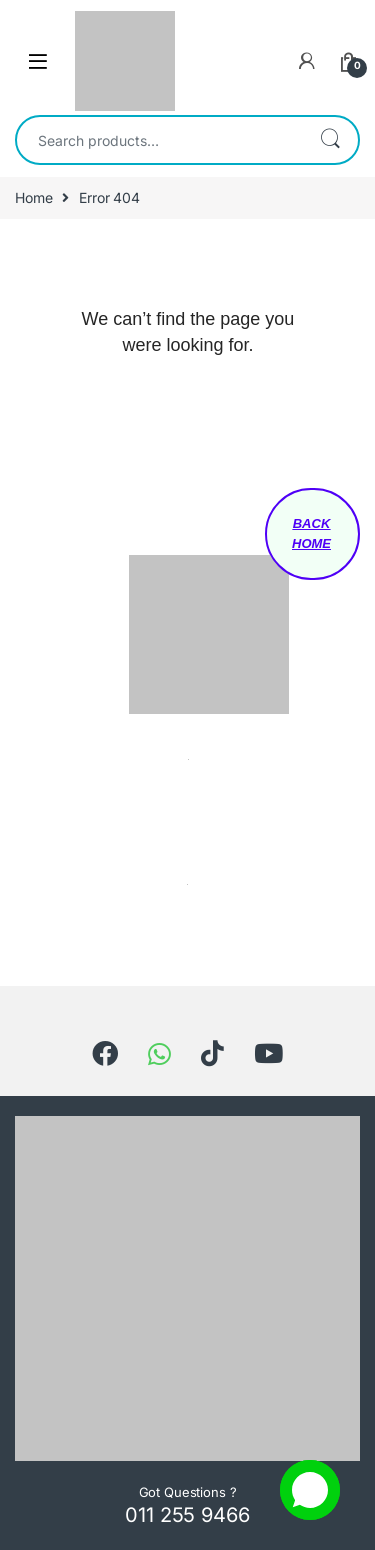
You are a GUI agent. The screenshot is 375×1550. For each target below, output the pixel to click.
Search (330, 140)
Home (33, 197)
